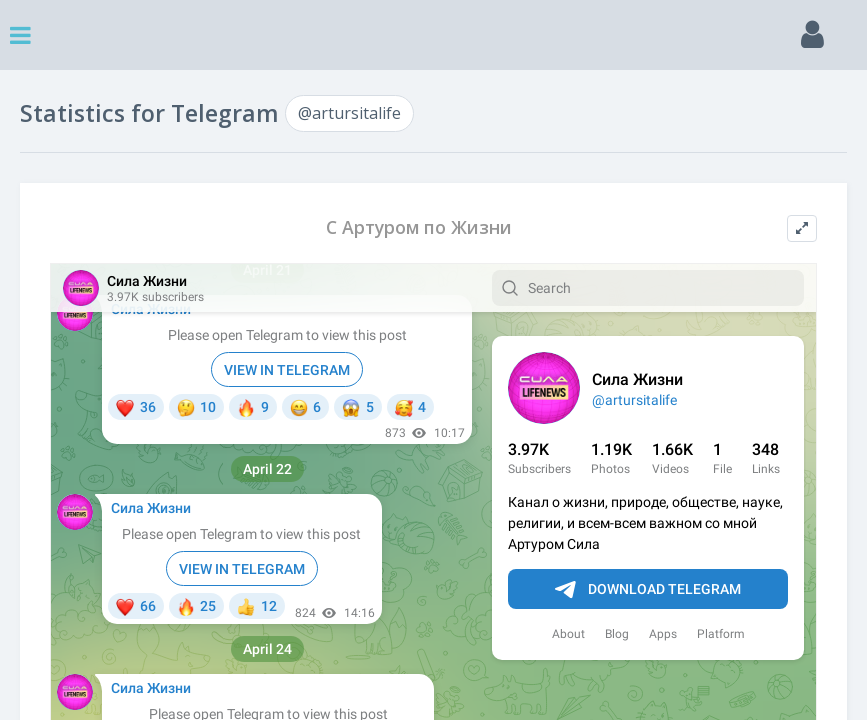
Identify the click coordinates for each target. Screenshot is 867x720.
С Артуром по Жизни (419, 227)
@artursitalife (349, 113)
